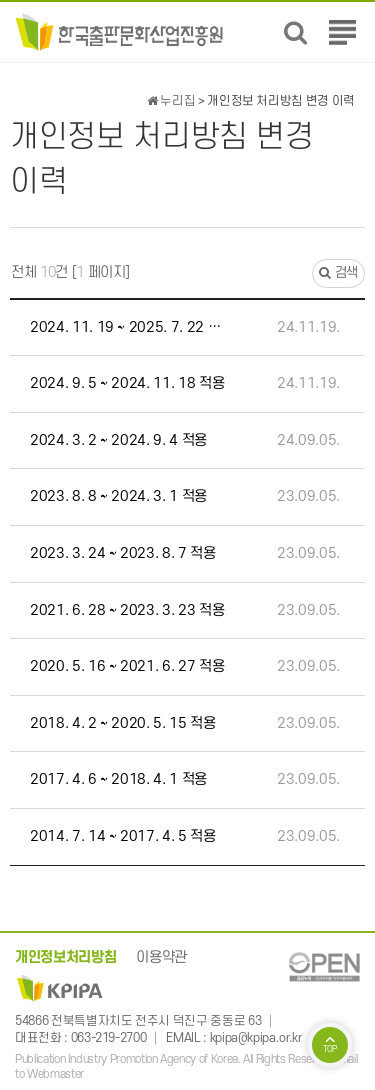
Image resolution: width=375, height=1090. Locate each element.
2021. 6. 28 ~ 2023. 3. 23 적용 (127, 610)
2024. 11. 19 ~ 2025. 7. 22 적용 (131, 327)
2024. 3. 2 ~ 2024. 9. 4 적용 (118, 440)
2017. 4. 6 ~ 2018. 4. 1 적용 (118, 779)
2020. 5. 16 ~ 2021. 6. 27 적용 (127, 666)
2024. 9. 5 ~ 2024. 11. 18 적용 (127, 383)
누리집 (171, 101)
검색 (338, 272)
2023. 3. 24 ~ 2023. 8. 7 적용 (123, 553)
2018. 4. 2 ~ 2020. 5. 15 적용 (123, 723)
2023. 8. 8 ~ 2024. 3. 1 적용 (118, 496)
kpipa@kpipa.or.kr (256, 1038)
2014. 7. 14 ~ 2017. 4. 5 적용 (123, 836)
